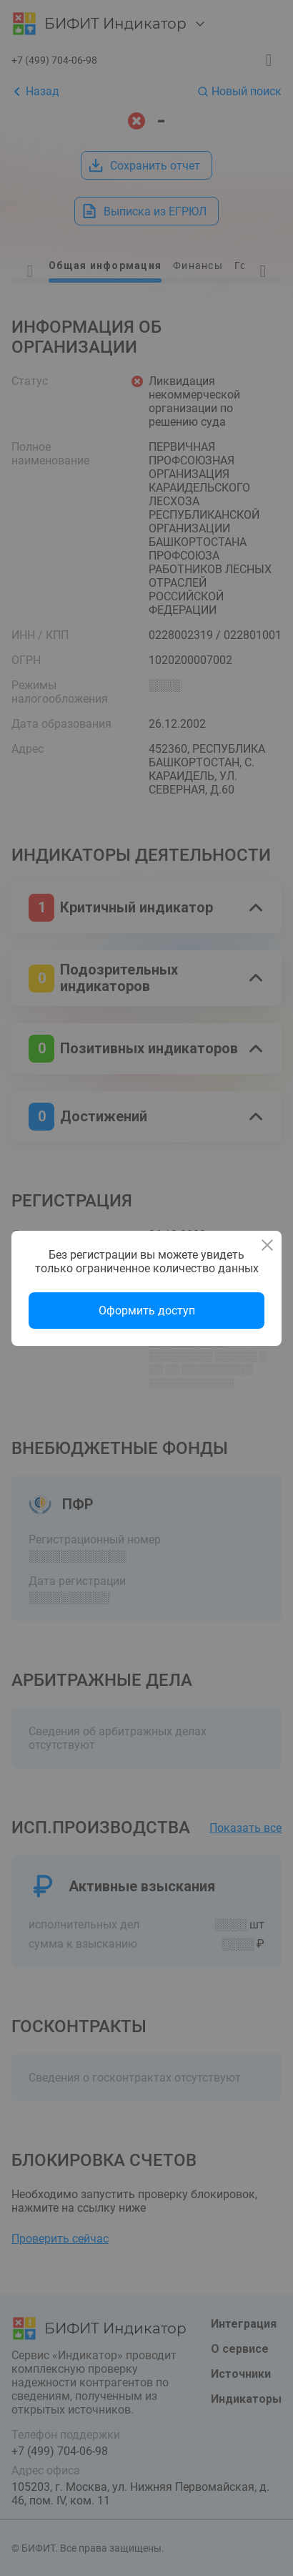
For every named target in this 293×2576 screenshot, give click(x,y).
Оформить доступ (147, 1310)
